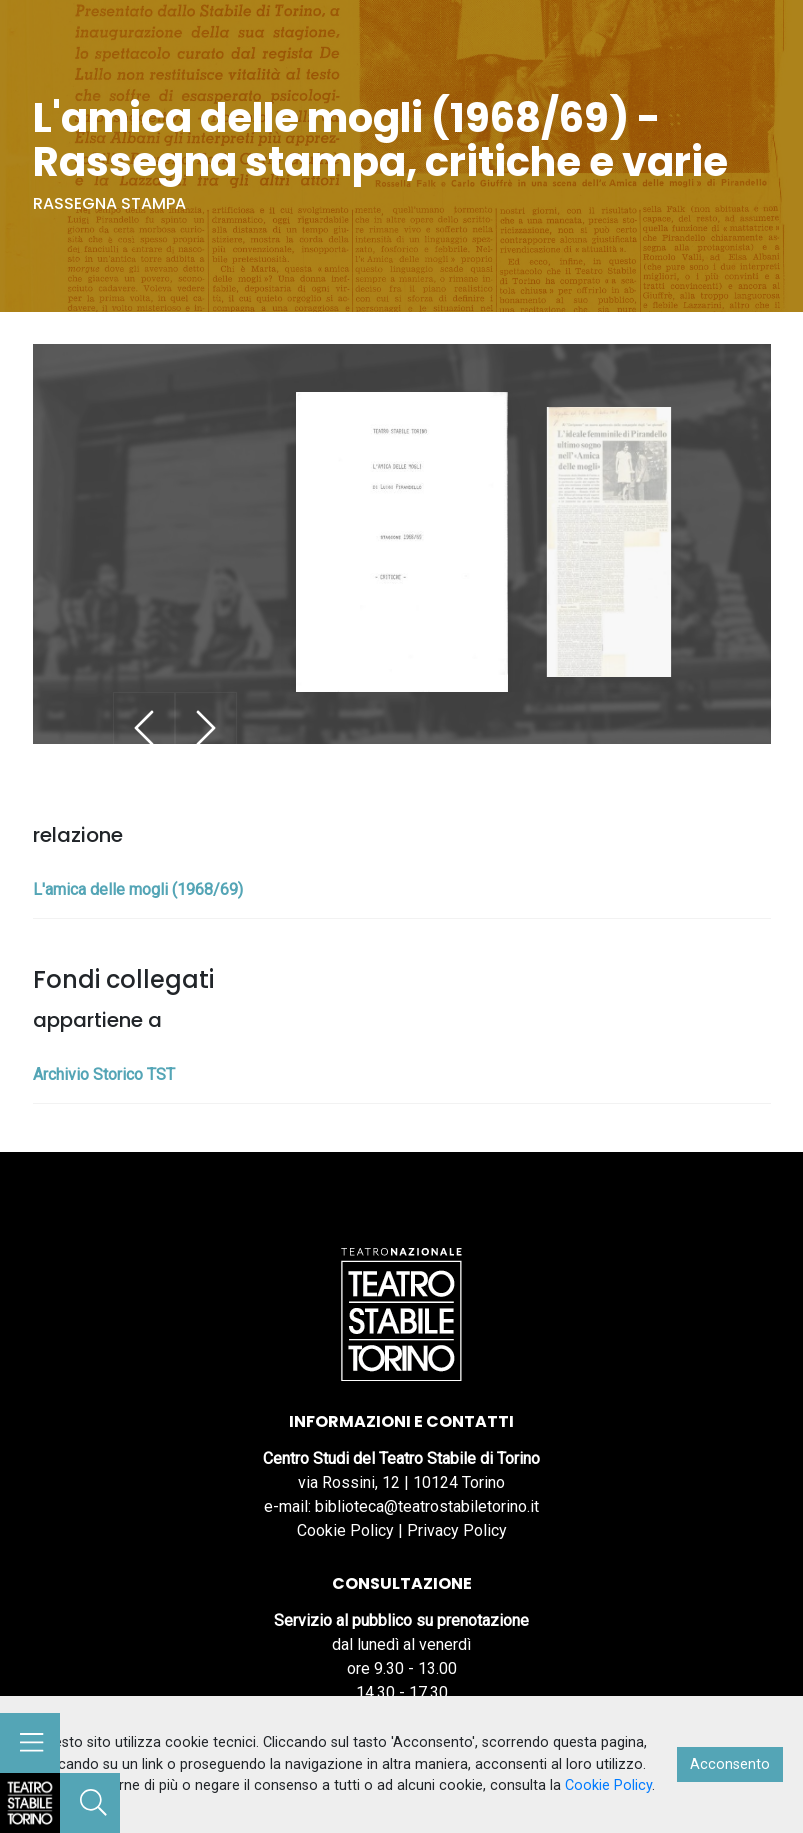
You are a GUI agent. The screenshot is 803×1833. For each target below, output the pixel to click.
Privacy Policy (457, 1530)
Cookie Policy (345, 1530)
